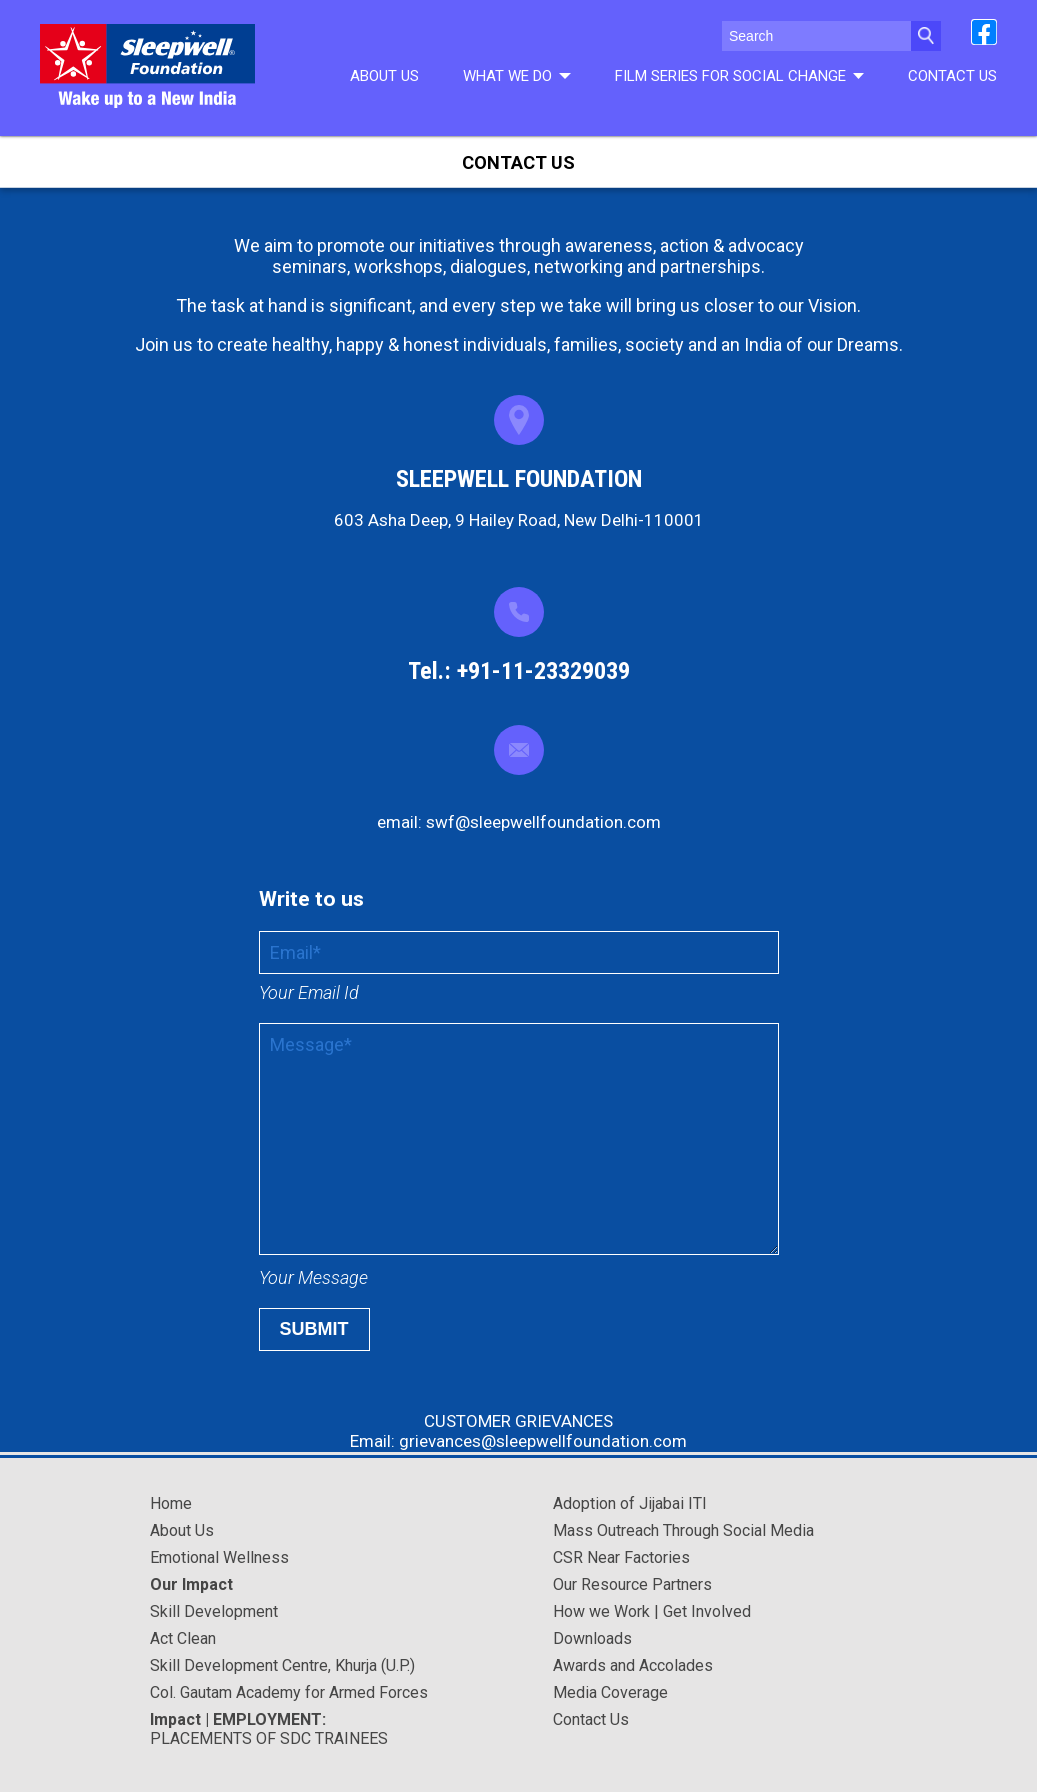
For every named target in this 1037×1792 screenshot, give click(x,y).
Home (171, 1503)
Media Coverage (610, 1692)
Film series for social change (739, 76)
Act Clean (183, 1638)
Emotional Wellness (219, 1557)
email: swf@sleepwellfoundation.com (519, 822)
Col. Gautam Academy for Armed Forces (289, 1692)
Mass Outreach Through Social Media (683, 1530)
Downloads (592, 1638)
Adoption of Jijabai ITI (630, 1503)
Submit (314, 1329)
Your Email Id (309, 992)
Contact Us (952, 76)
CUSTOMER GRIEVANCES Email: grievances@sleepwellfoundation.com (518, 1431)
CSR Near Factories (621, 1557)
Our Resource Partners (632, 1584)
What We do (516, 76)
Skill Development (214, 1611)
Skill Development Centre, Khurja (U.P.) (282, 1665)
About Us (384, 76)
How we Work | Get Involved (652, 1611)
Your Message (313, 1277)
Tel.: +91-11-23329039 (519, 671)
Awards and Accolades (633, 1665)
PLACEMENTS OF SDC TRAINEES (269, 1729)
